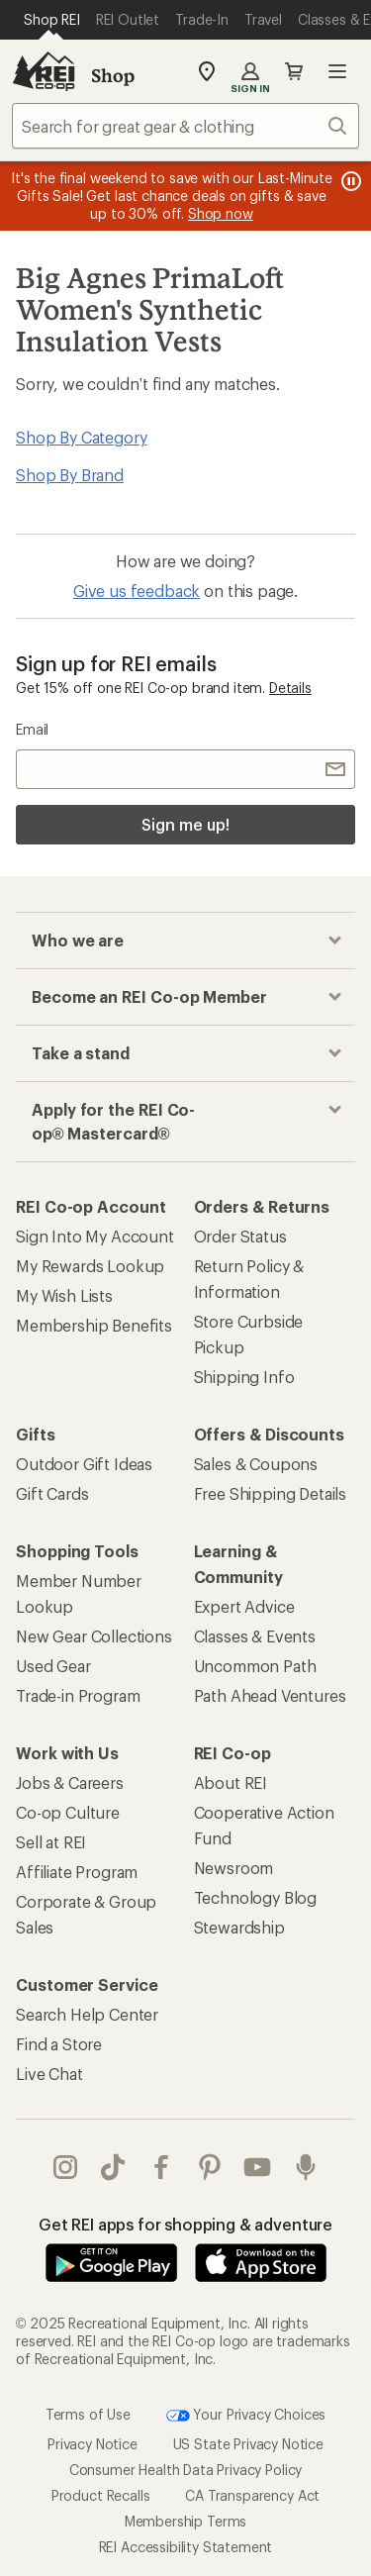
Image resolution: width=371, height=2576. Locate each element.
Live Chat (49, 2073)
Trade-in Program (77, 1695)
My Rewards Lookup (90, 1265)
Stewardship (239, 1927)
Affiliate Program (77, 1871)
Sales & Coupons (256, 1463)
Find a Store (59, 2043)
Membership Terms (185, 2521)
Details (290, 687)
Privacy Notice (92, 2443)
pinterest (210, 2167)
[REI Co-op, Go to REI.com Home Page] (43, 71)
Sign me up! (185, 824)
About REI (231, 1782)
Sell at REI (51, 1842)
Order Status (240, 1236)
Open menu (337, 71)
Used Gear (53, 1665)
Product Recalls (100, 2495)
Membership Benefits (94, 1325)
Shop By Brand (70, 474)
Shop (113, 75)
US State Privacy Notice (248, 2443)
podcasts (306, 2167)
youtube (257, 2167)
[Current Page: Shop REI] (52, 20)
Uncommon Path (255, 1665)
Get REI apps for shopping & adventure (185, 2224)
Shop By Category (81, 437)
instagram (65, 2167)
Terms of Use (88, 2414)
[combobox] (185, 126)
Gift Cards (52, 1493)
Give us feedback (136, 590)
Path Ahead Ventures (270, 1695)
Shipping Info (244, 1376)
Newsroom (234, 1867)
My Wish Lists (64, 1295)
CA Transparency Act (252, 2495)
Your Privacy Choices (246, 2415)
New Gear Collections (94, 1636)
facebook (161, 2167)
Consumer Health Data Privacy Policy (185, 2469)
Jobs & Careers (70, 1782)
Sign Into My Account (95, 1236)
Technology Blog (256, 1897)
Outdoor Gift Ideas (84, 1463)
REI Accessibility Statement (186, 2546)
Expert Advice (244, 1606)
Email (32, 729)
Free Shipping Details (270, 1493)
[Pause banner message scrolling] (349, 181)
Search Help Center (87, 2014)
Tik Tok (113, 2167)
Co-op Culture (68, 1812)
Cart (294, 71)
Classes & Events (255, 1636)
